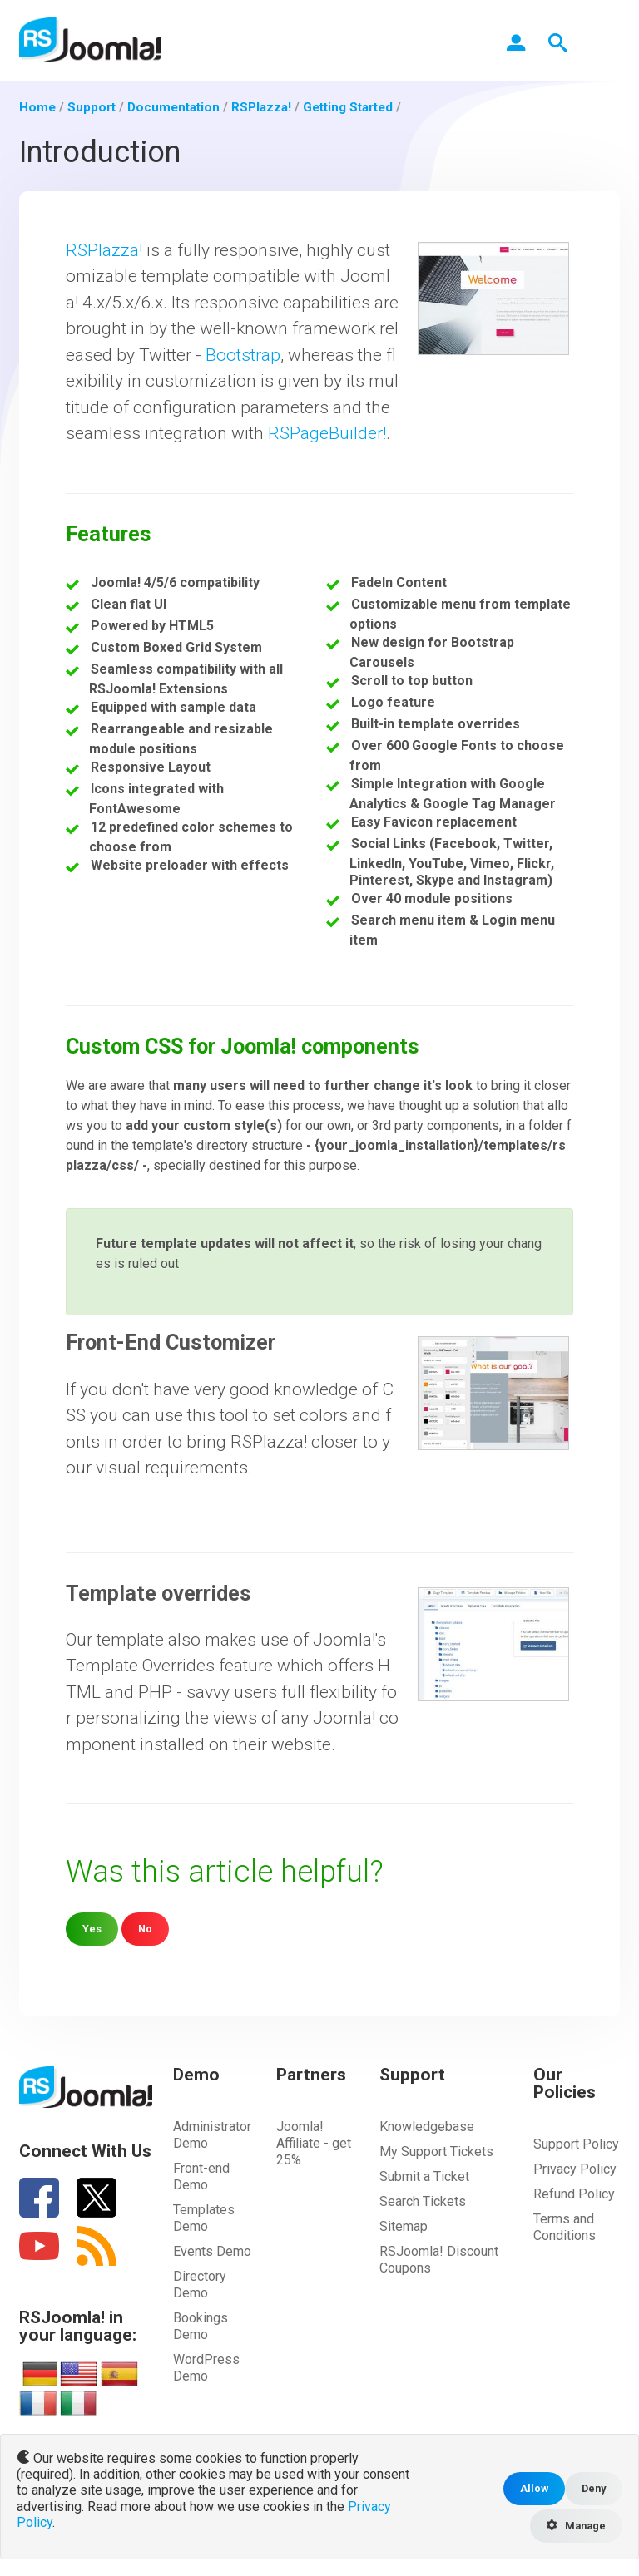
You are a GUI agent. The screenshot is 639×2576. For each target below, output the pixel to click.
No (145, 1928)
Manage (576, 2525)
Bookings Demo (200, 2326)
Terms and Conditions (564, 2227)
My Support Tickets (436, 2151)
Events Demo (212, 2251)
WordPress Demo (206, 2367)
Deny (594, 2488)
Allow (534, 2488)
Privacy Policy (575, 2169)
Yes (92, 1928)
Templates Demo (204, 2218)
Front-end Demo (201, 2176)
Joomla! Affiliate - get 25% (313, 2143)
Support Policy (576, 2144)
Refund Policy (574, 2194)
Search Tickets (422, 2201)
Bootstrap (243, 355)
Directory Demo (199, 2284)
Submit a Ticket (424, 2176)
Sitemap (403, 2226)
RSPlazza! (104, 250)
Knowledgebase (426, 2126)
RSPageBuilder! (327, 433)
